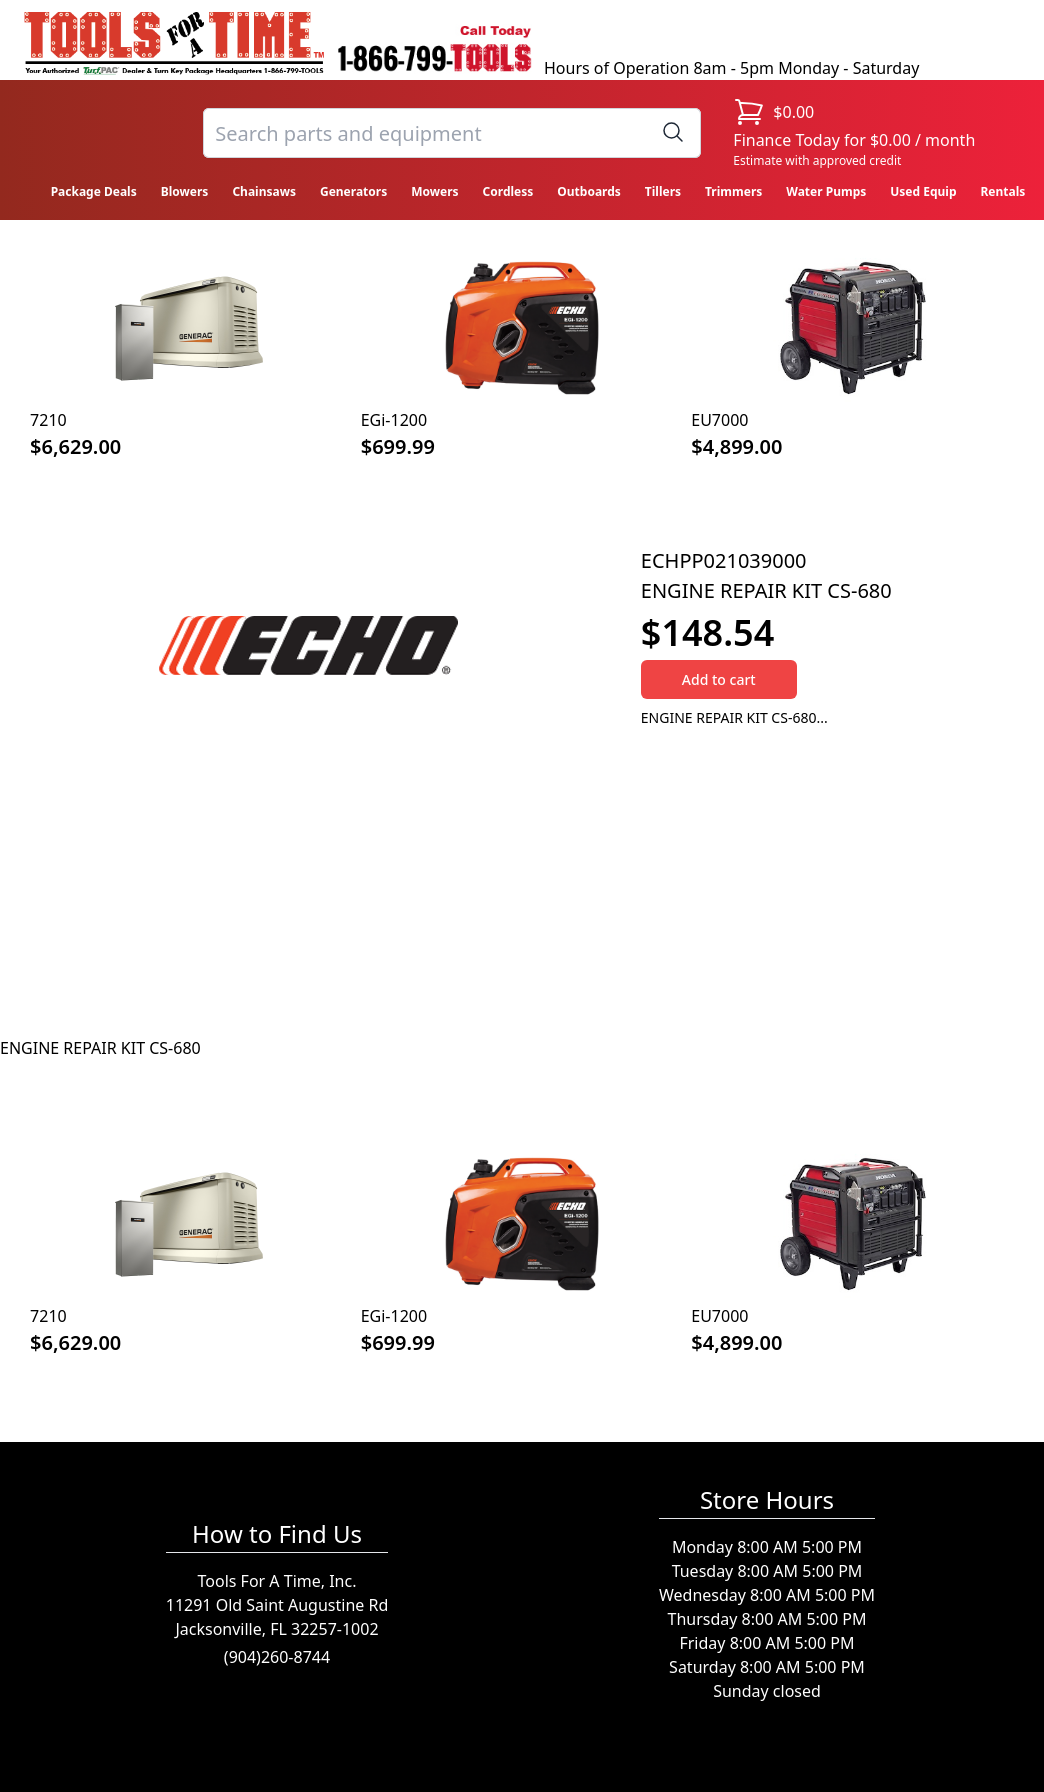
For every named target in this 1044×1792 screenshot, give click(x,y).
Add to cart (719, 679)
